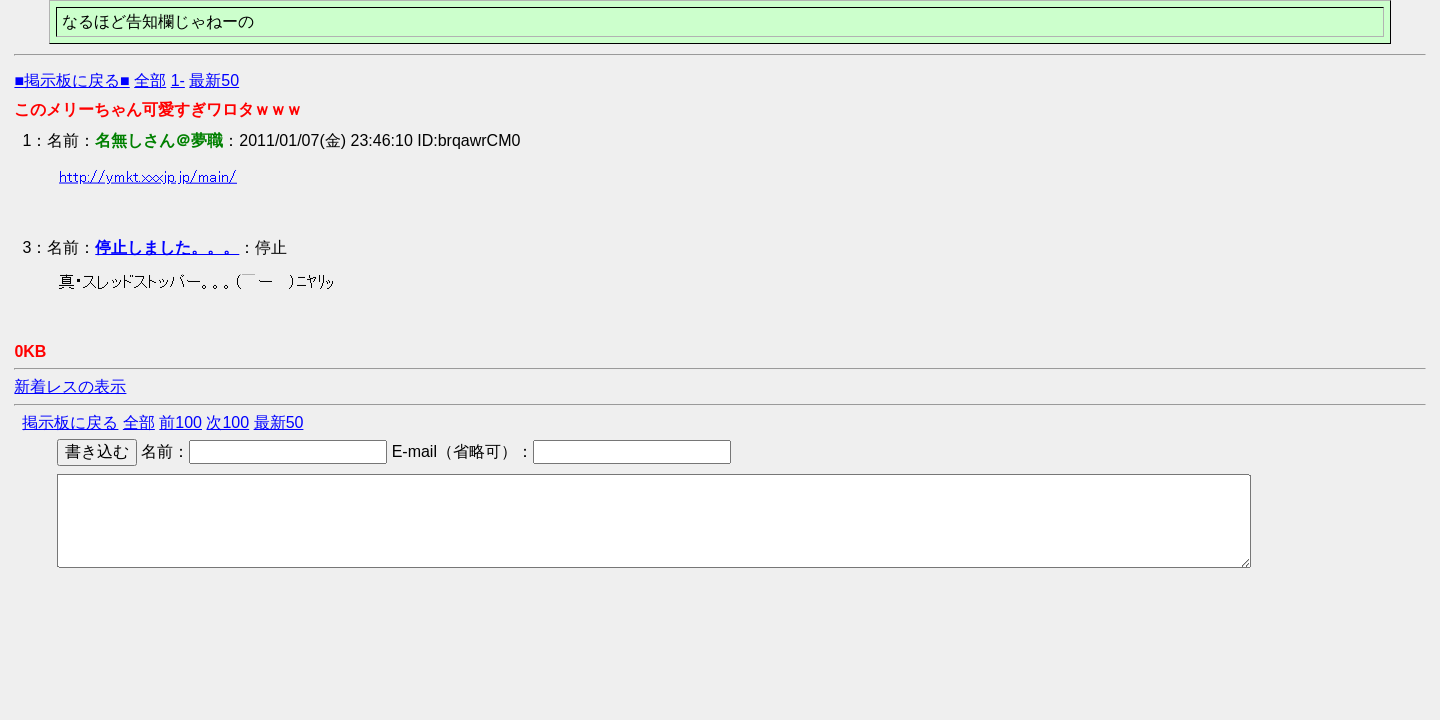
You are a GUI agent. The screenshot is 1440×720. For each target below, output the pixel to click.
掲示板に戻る (70, 422)
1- (178, 80)
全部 (150, 80)
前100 (180, 422)
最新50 (214, 80)
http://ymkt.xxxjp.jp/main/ (148, 176)
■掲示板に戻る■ (71, 80)
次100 (227, 422)
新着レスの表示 (70, 386)
